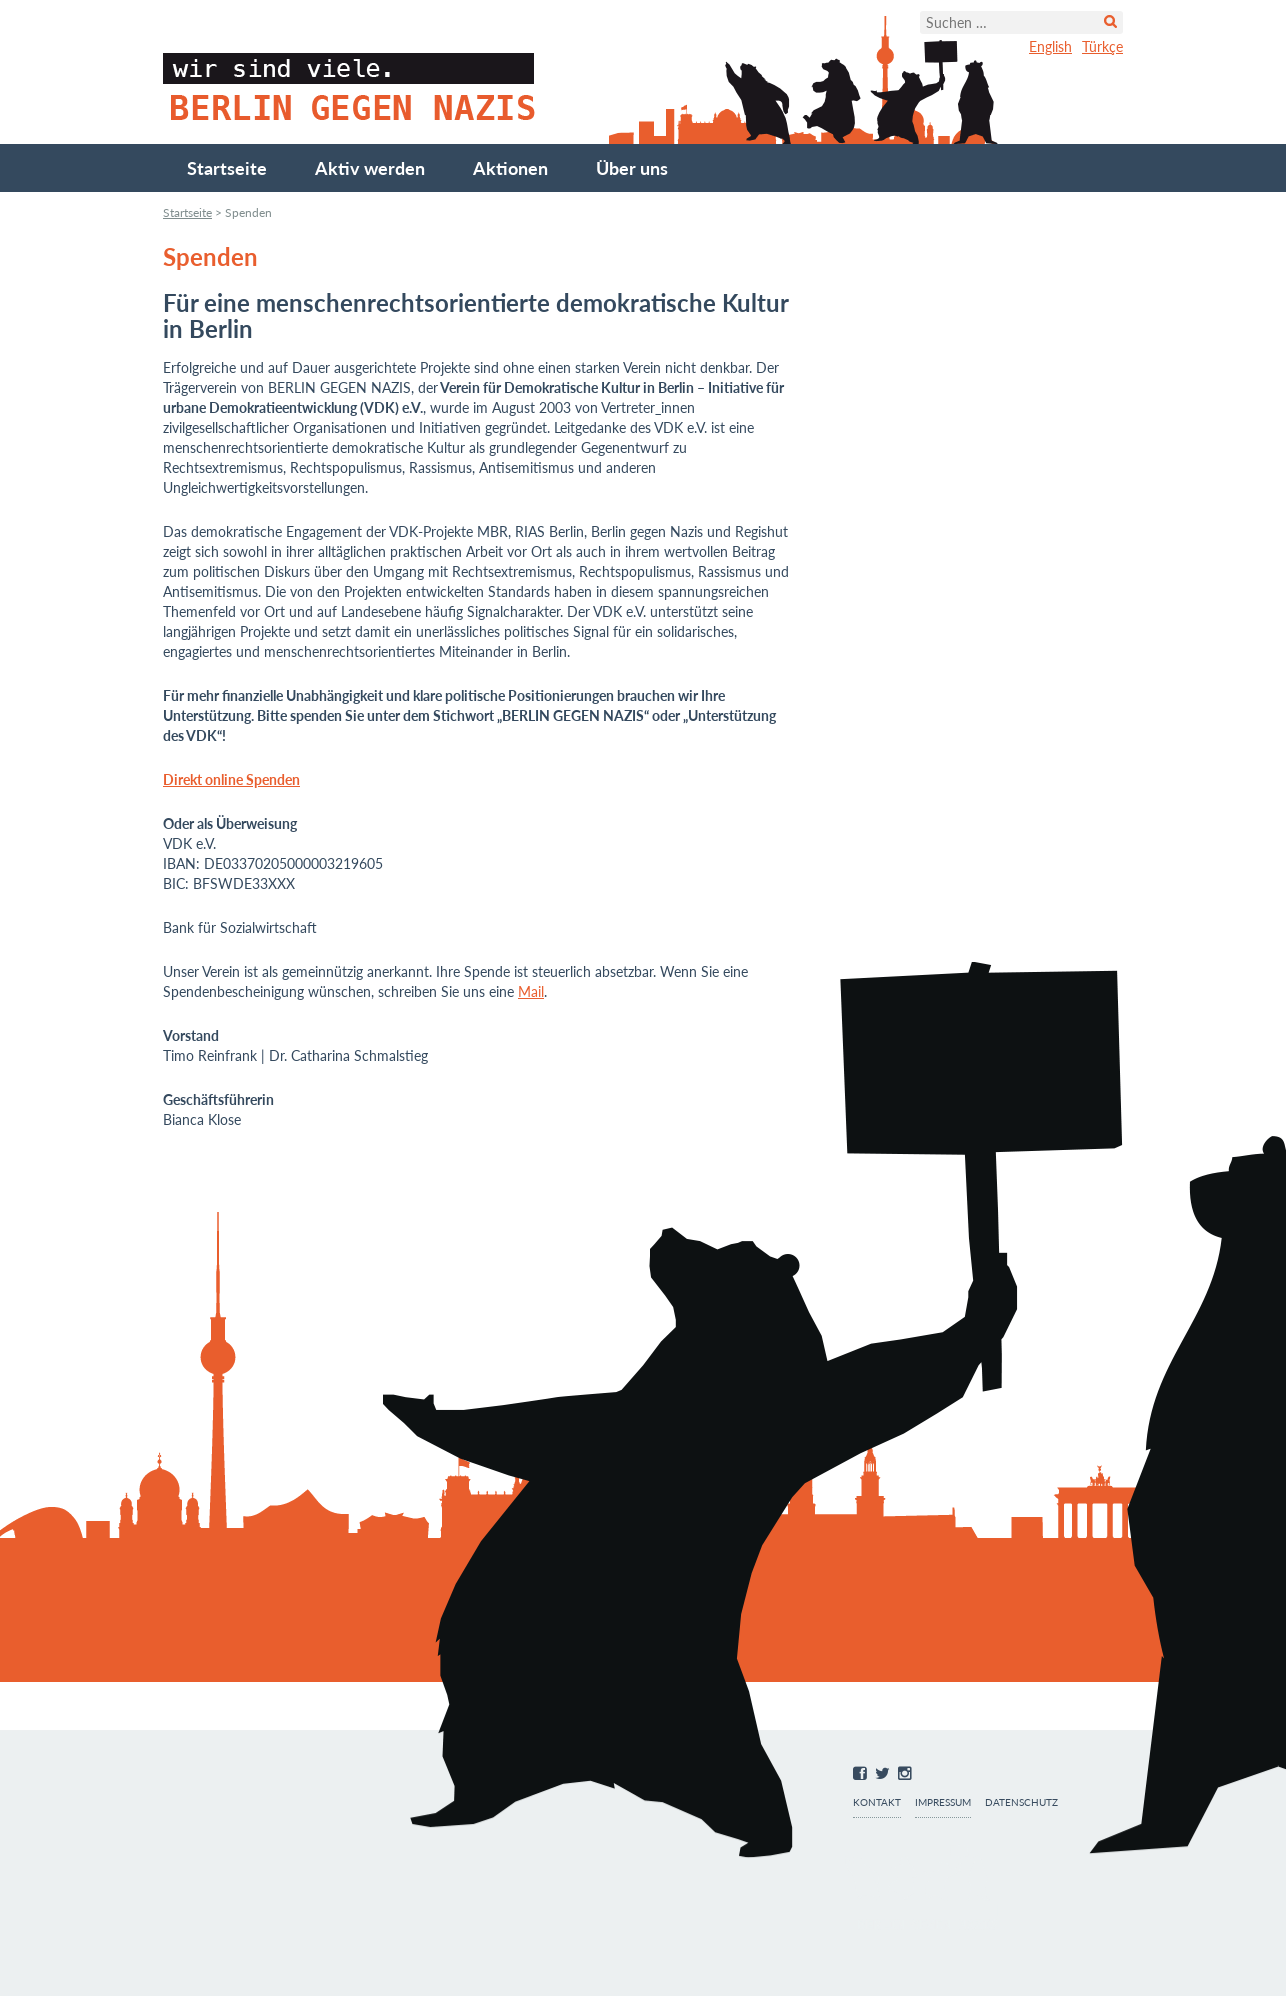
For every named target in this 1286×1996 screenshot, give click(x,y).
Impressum (943, 1802)
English (1050, 46)
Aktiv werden (370, 168)
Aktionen (510, 168)
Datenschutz (1021, 1802)
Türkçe (1102, 46)
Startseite (227, 168)
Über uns (632, 168)
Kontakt (877, 1802)
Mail (531, 991)
